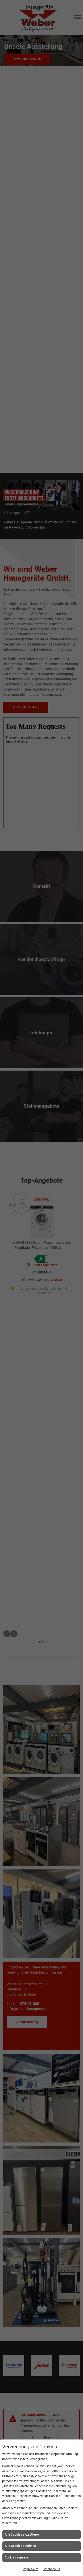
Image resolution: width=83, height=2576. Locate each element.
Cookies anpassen (17, 2557)
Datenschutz (51, 2569)
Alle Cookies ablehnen (20, 2546)
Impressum (30, 2569)
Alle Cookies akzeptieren (22, 2534)
